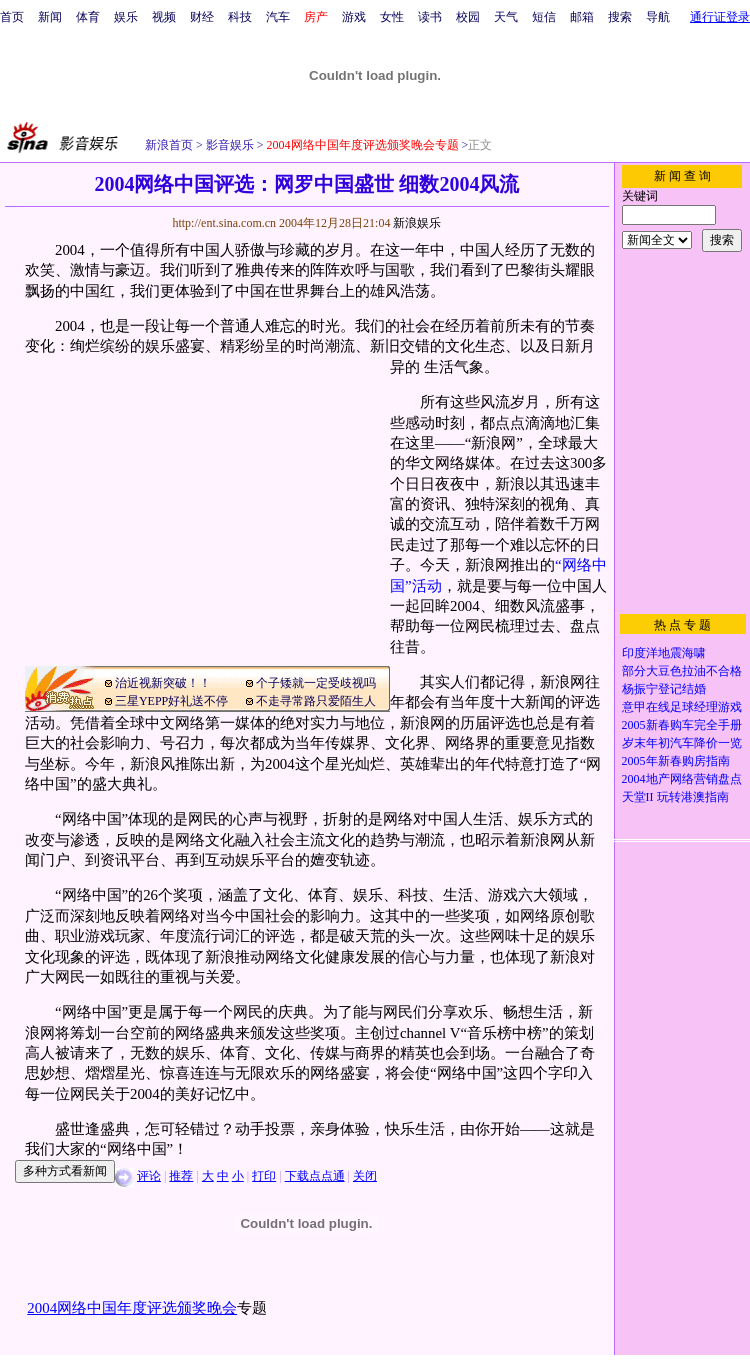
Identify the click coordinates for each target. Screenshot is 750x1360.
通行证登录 (720, 17)
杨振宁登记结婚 (664, 689)
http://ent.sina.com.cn (225, 223)
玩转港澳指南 (693, 797)
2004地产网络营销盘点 (682, 779)
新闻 (50, 17)
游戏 (354, 17)
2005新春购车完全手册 (682, 725)
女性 (392, 17)
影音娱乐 (230, 145)
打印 (264, 1176)
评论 (149, 1176)
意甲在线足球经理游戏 (682, 707)
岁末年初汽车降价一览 (682, 743)
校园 (468, 17)
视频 (164, 17)
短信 (544, 17)
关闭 (365, 1176)
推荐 (181, 1176)
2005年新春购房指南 (676, 761)
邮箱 (582, 17)
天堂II (638, 797)
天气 (506, 17)
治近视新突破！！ (163, 683)
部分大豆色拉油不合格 (682, 671)
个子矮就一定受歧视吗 (316, 683)
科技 (240, 17)
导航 (658, 17)
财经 (202, 17)
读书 (430, 17)
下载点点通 (315, 1176)
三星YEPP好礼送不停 (171, 701)
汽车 (278, 17)
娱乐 (126, 17)
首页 (12, 17)
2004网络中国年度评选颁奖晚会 (132, 1308)
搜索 (620, 17)
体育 (88, 17)
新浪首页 (169, 145)
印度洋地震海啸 (664, 653)
